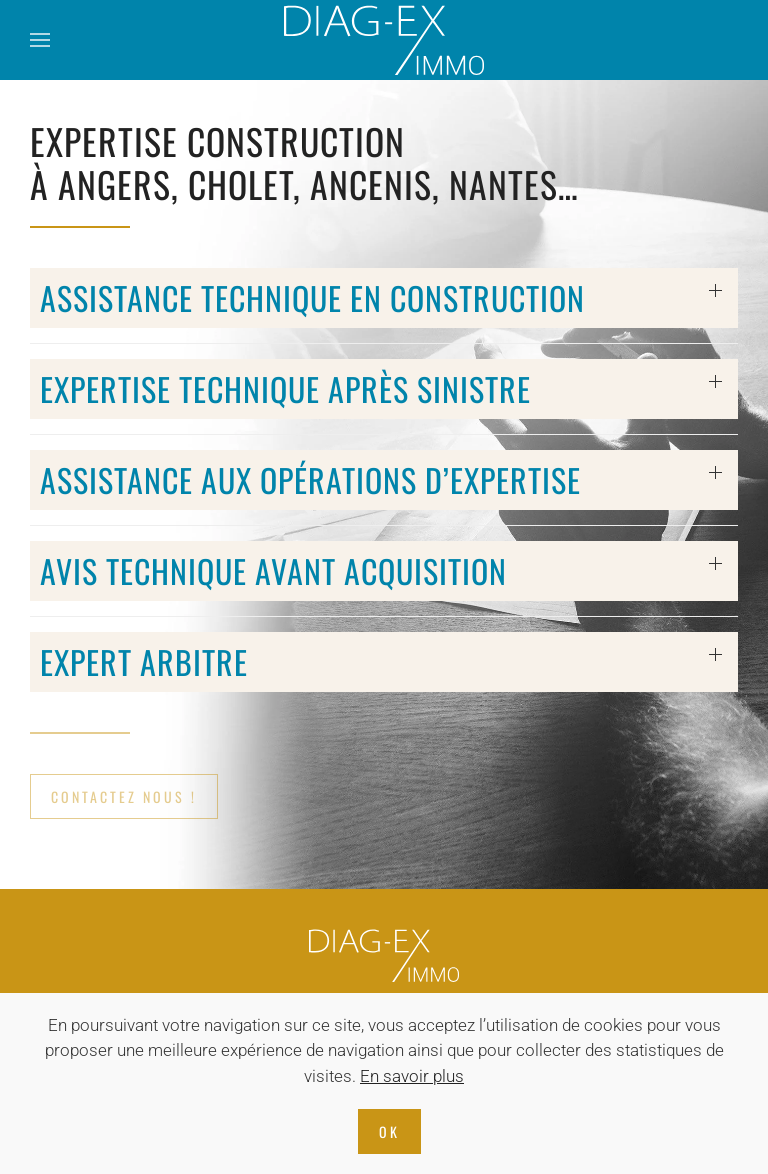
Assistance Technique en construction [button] (312, 297)
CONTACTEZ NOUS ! (124, 796)
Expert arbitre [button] (144, 661)
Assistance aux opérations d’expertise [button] (310, 479)
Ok (389, 1131)
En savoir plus (412, 1076)
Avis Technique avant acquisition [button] (273, 570)
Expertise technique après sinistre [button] (285, 388)
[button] (40, 40)
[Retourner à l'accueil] (384, 40)
